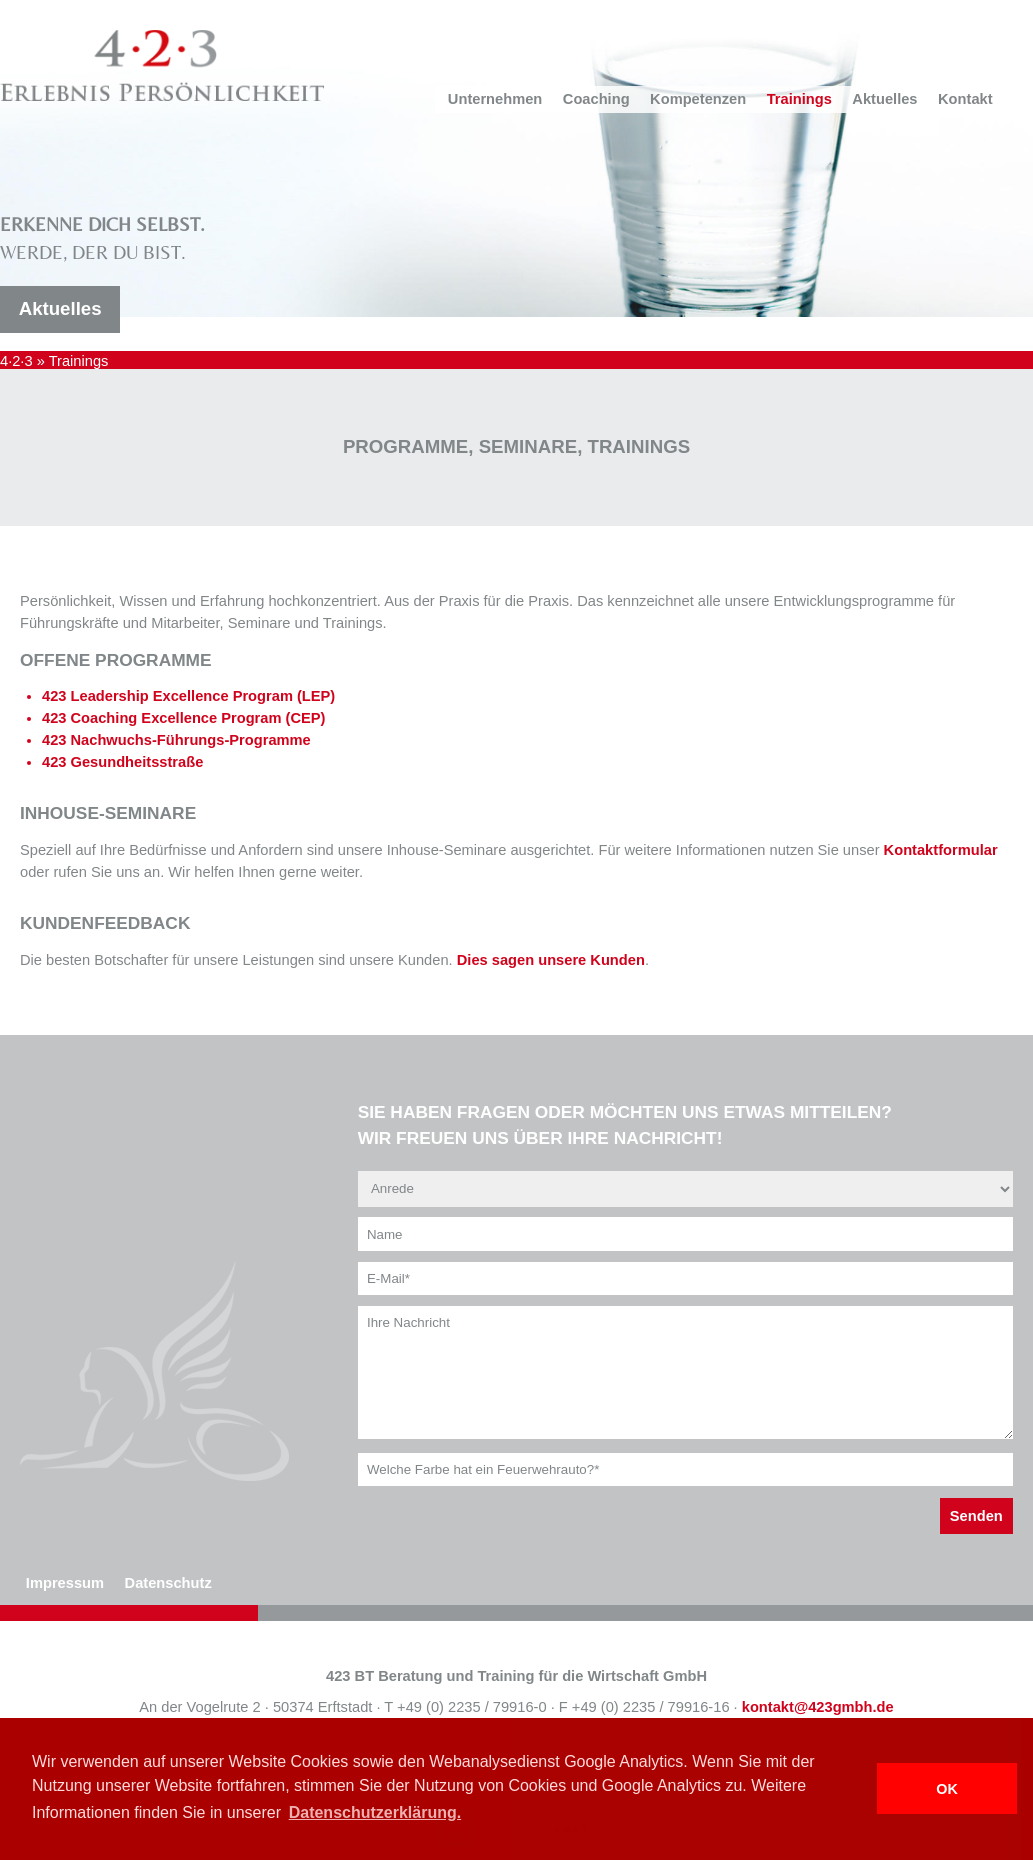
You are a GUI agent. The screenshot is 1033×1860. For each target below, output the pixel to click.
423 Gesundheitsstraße (122, 762)
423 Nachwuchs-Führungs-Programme (176, 740)
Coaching (596, 99)
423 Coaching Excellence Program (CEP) (183, 718)
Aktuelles (884, 99)
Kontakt (965, 99)
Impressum (65, 1583)
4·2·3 (16, 361)
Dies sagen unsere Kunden (551, 960)
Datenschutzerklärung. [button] (375, 1812)
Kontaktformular (941, 850)
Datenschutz (168, 1583)
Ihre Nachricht (685, 1372)
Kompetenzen (698, 99)
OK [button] (947, 1789)
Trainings (799, 99)
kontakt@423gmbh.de (818, 1707)
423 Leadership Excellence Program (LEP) (188, 696)
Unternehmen (495, 99)
